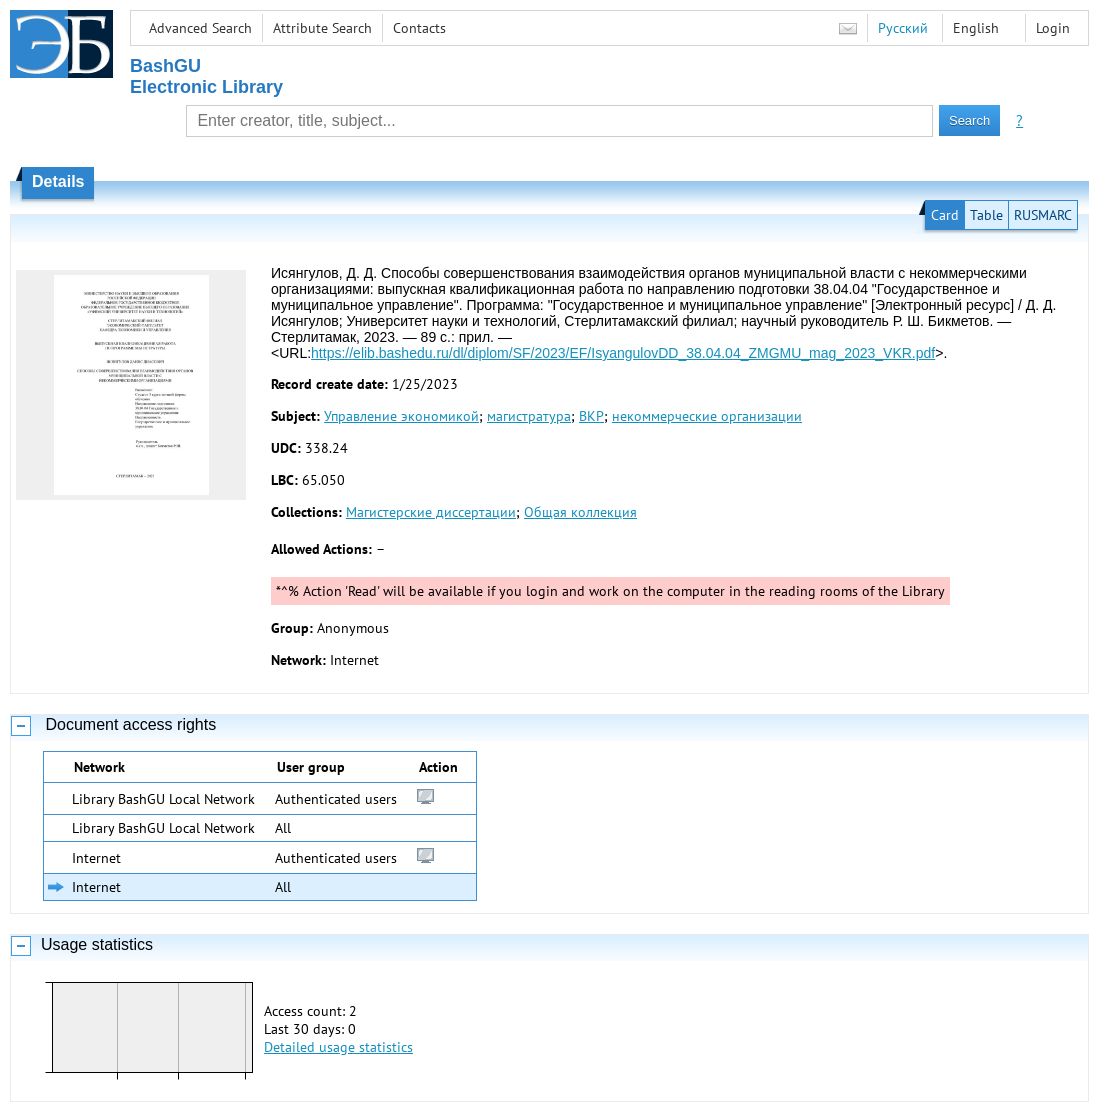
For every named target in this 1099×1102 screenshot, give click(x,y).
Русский (903, 28)
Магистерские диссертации (431, 512)
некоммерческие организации (707, 416)
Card (945, 215)
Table (986, 215)
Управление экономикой (401, 416)
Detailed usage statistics (338, 1047)
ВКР (591, 416)
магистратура (529, 416)
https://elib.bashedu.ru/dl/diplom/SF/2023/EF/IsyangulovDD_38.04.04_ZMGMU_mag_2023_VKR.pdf (623, 353)
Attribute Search (322, 28)
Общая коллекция (580, 512)
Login (1053, 28)
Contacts (419, 28)
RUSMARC (1043, 215)
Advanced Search (200, 28)
